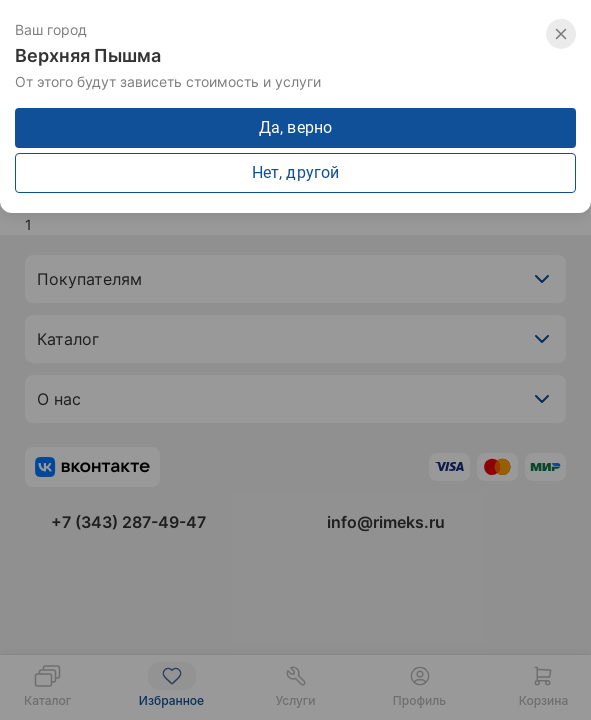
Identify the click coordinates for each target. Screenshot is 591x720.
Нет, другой (295, 172)
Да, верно (295, 127)
